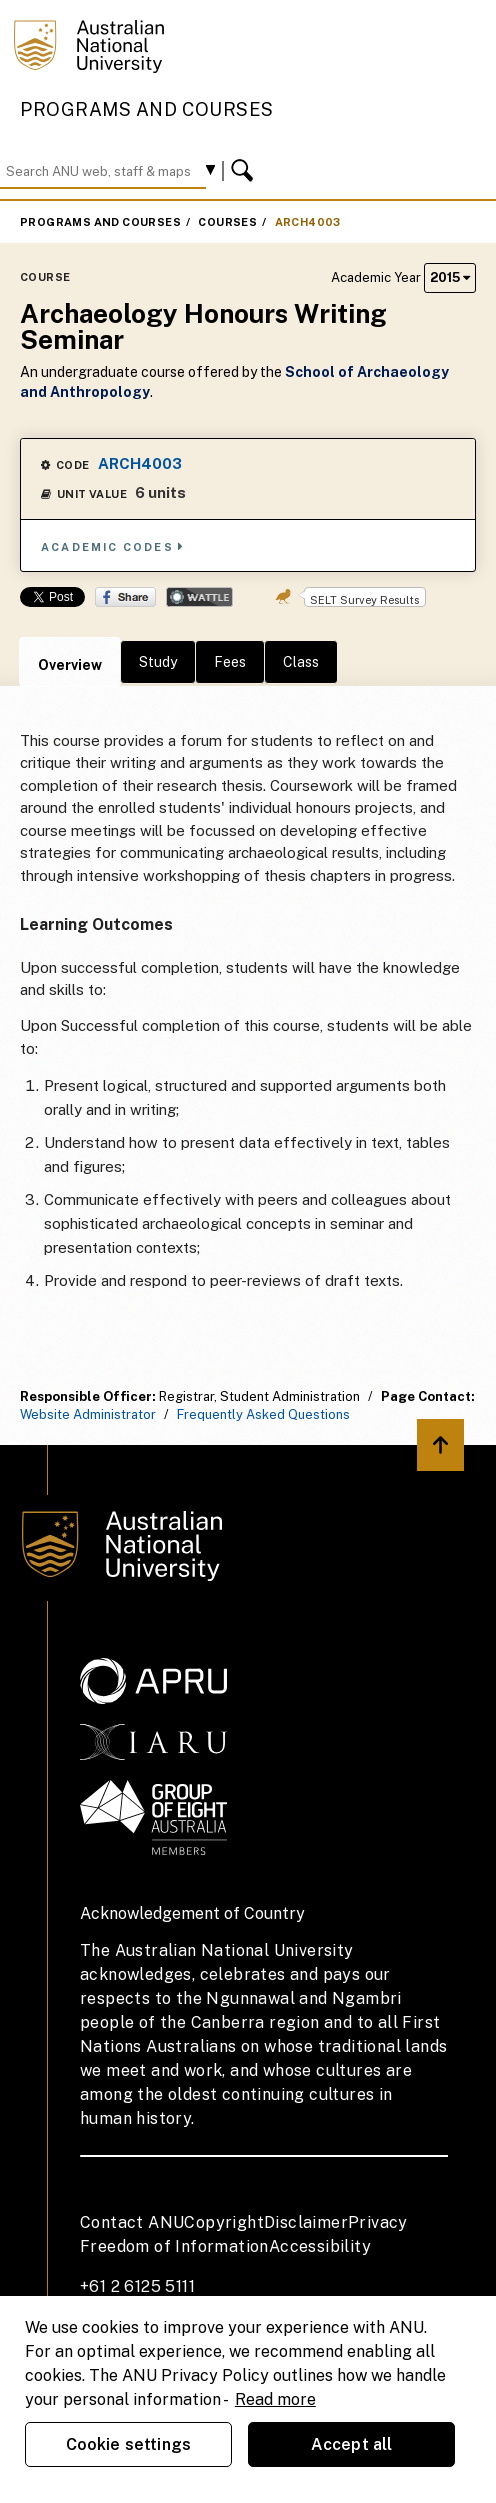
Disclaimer (306, 2222)
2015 (450, 277)
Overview (70, 665)
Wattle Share (199, 597)
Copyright (224, 2222)
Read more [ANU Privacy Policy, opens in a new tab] (275, 2399)
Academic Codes (113, 546)
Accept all (352, 2444)
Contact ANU (132, 2222)
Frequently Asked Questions (263, 1414)
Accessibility (320, 2246)
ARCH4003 (308, 222)
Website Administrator (88, 1414)
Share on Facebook (125, 597)
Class (301, 662)
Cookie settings (128, 2444)
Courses (227, 222)
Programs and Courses (147, 109)
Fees (230, 662)
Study (158, 662)
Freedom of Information (174, 2246)
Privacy (378, 2222)
